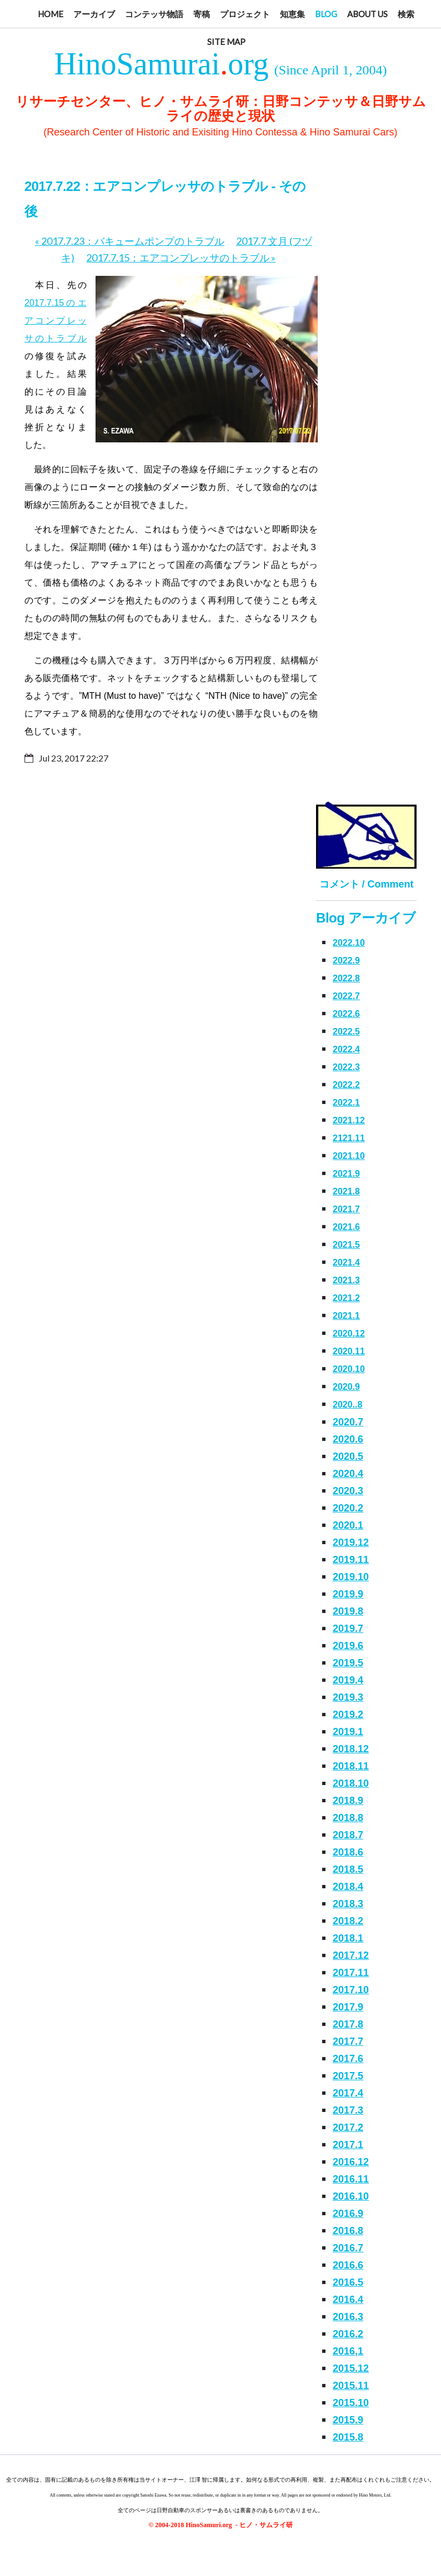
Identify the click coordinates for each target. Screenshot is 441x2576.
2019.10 (351, 1576)
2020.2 (348, 1508)
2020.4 (348, 1473)
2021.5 (346, 1244)
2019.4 (348, 1680)
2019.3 (348, 1697)
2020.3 (348, 1490)
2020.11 (349, 1351)
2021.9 (346, 1173)
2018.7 (348, 1835)
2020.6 (348, 1439)
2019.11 (351, 1559)
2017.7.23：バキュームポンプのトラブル (129, 241)
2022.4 (346, 1049)
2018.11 (351, 1766)
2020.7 (348, 1422)
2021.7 (346, 1209)
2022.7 (346, 996)
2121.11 (349, 1138)
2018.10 (351, 1783)
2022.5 (346, 1031)
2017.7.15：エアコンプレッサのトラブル (180, 257)
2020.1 (348, 1525)
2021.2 (346, 1298)
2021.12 (349, 1120)
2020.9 (346, 1387)
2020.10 (349, 1369)
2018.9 (348, 1800)
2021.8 (346, 1191)
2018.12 (351, 1749)
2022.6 (346, 1014)
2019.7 (348, 1628)
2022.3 (346, 1067)
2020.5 (348, 1456)
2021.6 (346, 1227)
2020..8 (347, 1404)
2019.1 (348, 1731)
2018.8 (348, 1817)
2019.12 (351, 1542)
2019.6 (348, 1645)
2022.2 (346, 1085)
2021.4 (346, 1262)
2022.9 (346, 960)
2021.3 (346, 1280)
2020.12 (349, 1333)
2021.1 (346, 1315)
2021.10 (349, 1156)
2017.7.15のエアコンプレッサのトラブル (55, 320)
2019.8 (348, 1611)
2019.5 (348, 1662)
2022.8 (346, 978)
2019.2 (348, 1714)
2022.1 (346, 1102)
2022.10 (349, 942)
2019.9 (348, 1594)
